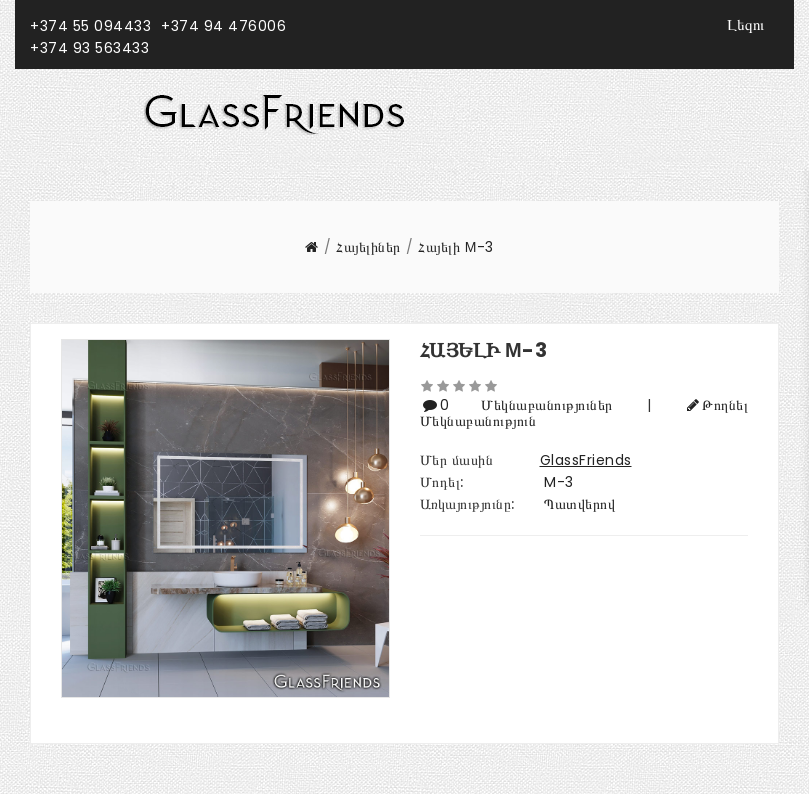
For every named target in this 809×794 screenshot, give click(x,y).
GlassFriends (586, 460)
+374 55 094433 (90, 26)
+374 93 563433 (89, 48)
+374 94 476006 (223, 26)
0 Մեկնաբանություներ (534, 405)
